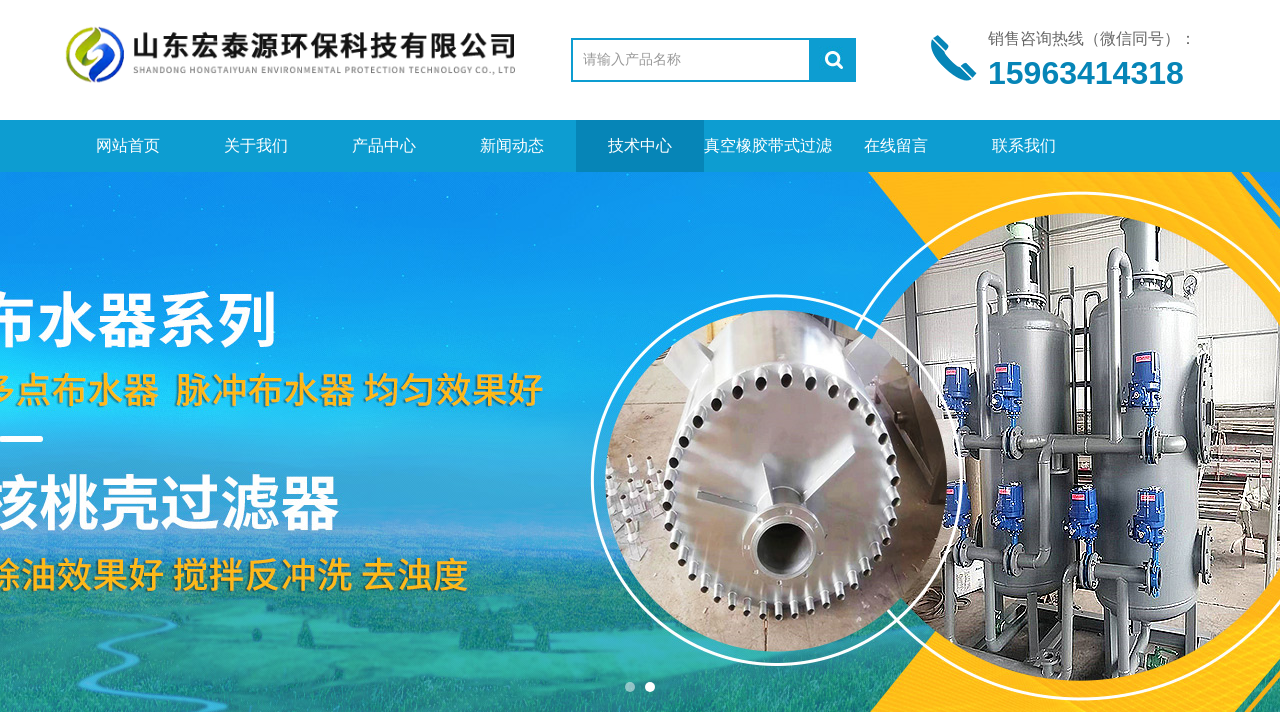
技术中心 (640, 145)
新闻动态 (512, 145)
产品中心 (384, 145)
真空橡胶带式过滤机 (768, 154)
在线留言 (896, 145)
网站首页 (128, 145)
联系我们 (1024, 145)
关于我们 (256, 145)
